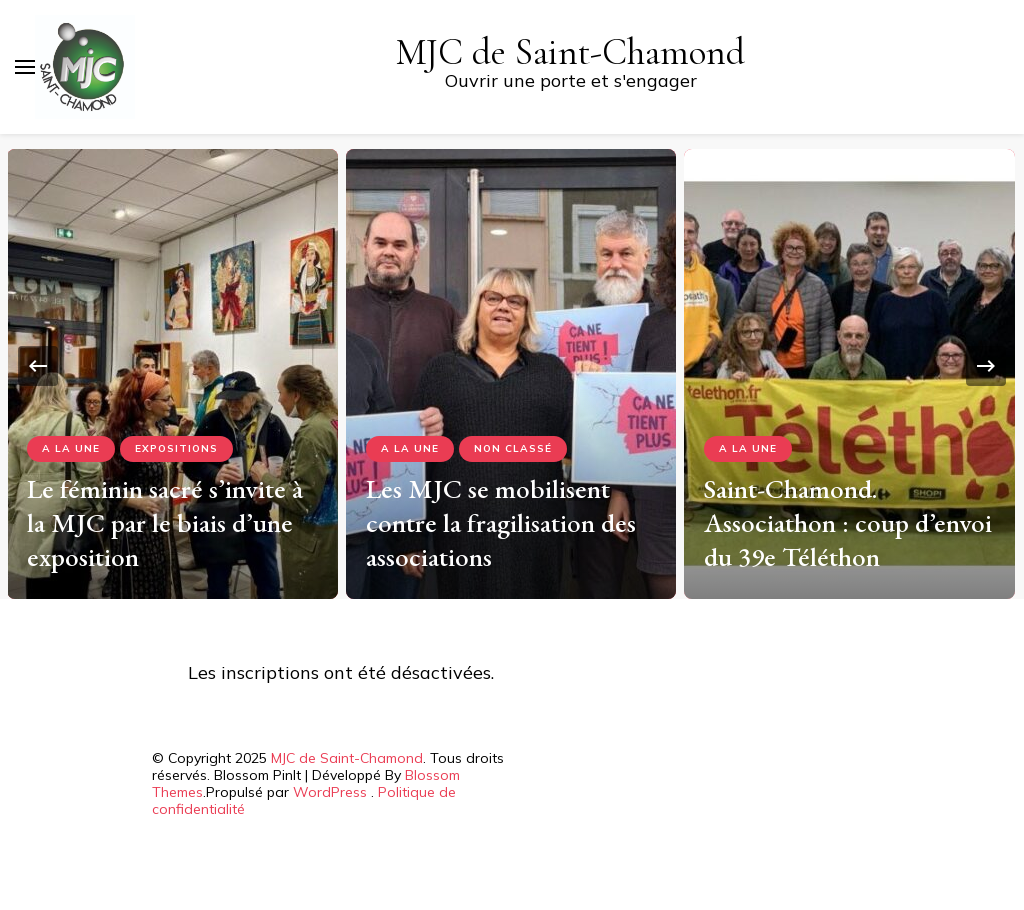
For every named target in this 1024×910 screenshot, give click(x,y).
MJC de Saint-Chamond (570, 52)
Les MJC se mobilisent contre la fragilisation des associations (501, 522)
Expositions (176, 448)
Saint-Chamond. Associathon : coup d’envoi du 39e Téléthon (848, 522)
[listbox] (512, 366)
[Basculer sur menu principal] (25, 67)
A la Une (71, 448)
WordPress (330, 792)
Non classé (513, 448)
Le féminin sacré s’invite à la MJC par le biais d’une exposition (165, 522)
